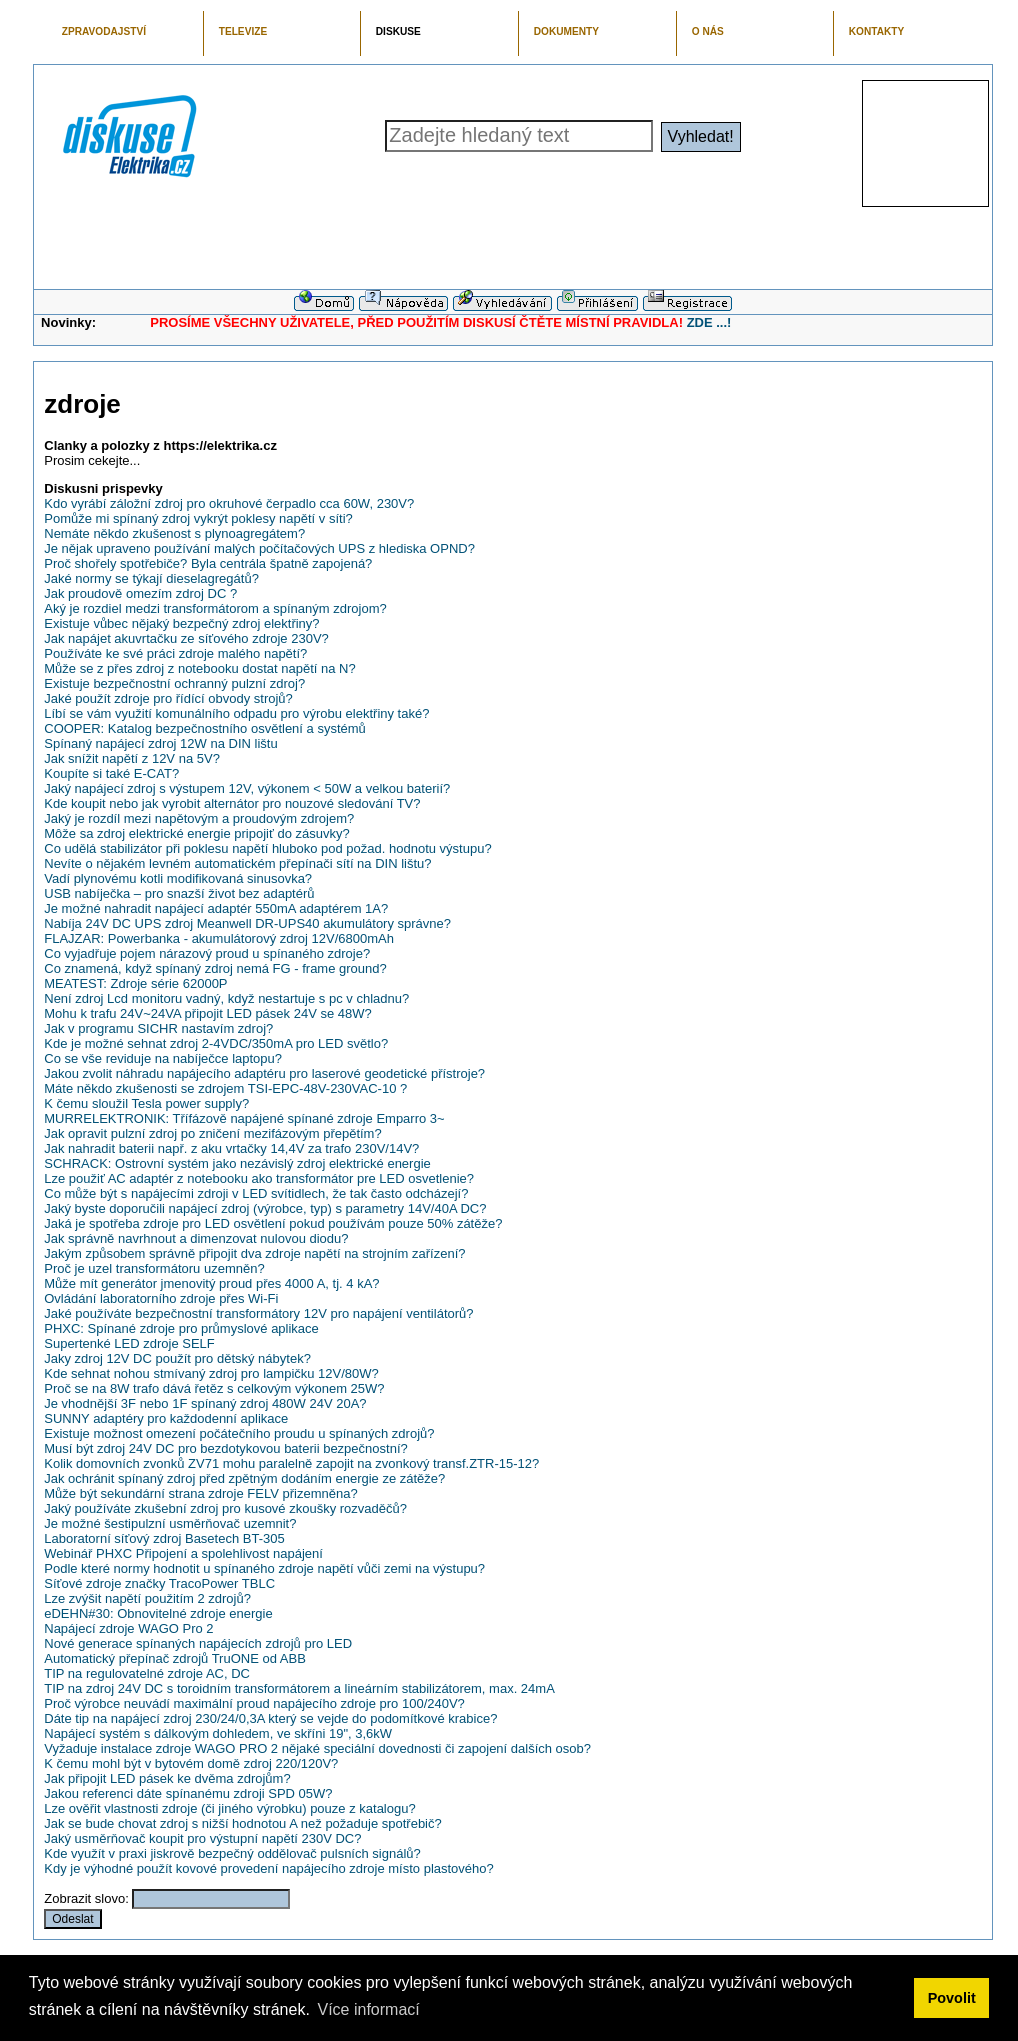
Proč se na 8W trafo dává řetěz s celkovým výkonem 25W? (214, 1388)
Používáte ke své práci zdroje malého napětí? (175, 653)
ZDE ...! (709, 322)
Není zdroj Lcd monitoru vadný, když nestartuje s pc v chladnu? (226, 998)
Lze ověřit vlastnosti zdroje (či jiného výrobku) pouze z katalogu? (229, 1808)
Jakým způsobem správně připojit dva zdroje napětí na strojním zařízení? (254, 1253)
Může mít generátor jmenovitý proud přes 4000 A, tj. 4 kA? (211, 1283)
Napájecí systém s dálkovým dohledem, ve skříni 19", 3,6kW (218, 1733)
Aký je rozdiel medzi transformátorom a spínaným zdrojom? (215, 608)
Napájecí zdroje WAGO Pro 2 (128, 1628)
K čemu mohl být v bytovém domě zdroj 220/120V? (191, 1763)
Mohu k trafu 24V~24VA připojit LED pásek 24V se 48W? (207, 1013)
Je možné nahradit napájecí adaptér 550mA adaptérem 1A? (216, 908)
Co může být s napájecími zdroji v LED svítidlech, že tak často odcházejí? (256, 1193)
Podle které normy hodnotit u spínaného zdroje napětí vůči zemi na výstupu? (264, 1568)
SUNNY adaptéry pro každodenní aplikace (166, 1418)
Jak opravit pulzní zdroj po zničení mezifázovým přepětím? (212, 1133)
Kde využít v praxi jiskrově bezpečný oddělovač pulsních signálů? (232, 1853)
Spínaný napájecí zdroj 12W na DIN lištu (160, 743)
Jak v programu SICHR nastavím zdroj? (158, 1028)
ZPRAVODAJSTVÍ (104, 31)
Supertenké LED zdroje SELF (129, 1343)
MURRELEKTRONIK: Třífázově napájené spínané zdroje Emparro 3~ (244, 1118)
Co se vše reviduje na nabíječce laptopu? (163, 1058)
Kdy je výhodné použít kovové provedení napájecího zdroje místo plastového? (269, 1868)
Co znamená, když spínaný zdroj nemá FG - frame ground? (215, 968)
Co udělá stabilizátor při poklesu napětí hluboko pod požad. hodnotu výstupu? (267, 848)
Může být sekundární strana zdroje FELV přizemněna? (200, 1493)
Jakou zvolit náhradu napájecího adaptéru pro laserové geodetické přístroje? (264, 1073)
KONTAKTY (877, 31)
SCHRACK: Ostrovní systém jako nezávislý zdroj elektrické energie (237, 1163)
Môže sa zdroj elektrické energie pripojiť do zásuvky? (196, 833)
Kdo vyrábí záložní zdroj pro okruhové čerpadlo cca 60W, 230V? (229, 503)
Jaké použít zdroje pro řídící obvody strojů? (168, 698)
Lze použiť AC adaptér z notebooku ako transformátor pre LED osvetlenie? (259, 1178)
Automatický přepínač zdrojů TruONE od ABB (175, 1658)
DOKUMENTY (566, 31)
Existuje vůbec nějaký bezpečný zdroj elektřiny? (181, 623)
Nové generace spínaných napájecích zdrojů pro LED (198, 1643)
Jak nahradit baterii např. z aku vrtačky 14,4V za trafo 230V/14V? (231, 1148)
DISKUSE (398, 31)
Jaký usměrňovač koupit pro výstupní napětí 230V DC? (202, 1838)
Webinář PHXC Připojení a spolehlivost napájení (183, 1553)
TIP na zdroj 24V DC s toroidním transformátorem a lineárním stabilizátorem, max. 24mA (299, 1688)
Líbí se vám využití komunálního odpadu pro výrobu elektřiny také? (236, 713)
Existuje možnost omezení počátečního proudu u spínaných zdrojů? (239, 1433)
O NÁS (708, 31)
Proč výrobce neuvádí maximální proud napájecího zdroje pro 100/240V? (254, 1703)
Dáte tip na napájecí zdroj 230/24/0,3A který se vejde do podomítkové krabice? (270, 1718)
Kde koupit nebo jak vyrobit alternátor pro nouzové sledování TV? (232, 803)
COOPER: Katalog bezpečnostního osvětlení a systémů (205, 728)
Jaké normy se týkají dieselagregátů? (151, 578)
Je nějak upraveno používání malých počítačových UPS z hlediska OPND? (259, 548)
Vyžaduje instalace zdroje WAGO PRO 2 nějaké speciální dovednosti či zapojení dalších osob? (317, 1748)
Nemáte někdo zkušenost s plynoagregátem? (174, 533)
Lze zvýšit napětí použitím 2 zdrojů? (147, 1598)
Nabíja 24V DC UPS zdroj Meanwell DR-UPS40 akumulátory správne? (247, 923)
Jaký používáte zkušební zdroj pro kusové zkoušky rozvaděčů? (225, 1508)
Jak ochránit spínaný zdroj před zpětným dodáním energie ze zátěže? (244, 1478)
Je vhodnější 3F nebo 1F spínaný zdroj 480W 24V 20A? (205, 1403)
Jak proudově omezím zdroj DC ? (140, 593)
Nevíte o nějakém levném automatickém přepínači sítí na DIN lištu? (237, 863)
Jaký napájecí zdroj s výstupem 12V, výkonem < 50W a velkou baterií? (247, 788)
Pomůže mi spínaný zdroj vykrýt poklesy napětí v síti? (198, 518)
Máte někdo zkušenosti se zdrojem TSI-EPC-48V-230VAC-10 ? (225, 1088)
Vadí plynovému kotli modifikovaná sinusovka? (178, 878)
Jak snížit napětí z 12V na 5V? (132, 758)
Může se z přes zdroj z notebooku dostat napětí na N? (199, 668)
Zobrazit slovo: (86, 1898)
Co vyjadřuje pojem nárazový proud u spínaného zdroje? (207, 953)
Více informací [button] (368, 2009)
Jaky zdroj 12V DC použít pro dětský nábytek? (177, 1358)
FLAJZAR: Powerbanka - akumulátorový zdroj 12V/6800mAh (219, 938)
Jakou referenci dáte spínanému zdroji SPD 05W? (188, 1793)
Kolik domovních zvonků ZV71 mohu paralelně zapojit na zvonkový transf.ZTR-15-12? (291, 1463)
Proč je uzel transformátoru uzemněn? (154, 1268)
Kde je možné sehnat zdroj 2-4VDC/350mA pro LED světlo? (216, 1043)
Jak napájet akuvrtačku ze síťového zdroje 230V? (186, 638)
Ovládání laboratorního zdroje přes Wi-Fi (161, 1298)
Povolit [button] (952, 1998)
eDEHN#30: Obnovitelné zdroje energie (158, 1613)
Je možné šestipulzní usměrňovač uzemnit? (170, 1523)
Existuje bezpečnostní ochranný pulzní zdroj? (174, 683)
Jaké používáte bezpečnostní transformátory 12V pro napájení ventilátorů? (258, 1313)
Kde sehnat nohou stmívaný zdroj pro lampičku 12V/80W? (211, 1373)
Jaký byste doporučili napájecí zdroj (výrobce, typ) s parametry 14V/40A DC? (265, 1208)
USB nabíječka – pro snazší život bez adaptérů (179, 893)
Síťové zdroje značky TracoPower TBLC (159, 1583)
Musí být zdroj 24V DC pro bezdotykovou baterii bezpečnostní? (225, 1448)
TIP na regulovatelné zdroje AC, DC (147, 1673)
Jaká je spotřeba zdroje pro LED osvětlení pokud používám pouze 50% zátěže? (273, 1223)
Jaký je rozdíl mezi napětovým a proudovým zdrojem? (199, 818)
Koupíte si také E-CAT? (111, 773)
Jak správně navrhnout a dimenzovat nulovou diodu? (196, 1238)
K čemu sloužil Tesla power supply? (146, 1103)
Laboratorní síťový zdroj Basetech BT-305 (164, 1538)
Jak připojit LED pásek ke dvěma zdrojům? (167, 1778)
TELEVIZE (243, 31)
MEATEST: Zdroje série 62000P (135, 983)
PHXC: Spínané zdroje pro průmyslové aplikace (181, 1328)
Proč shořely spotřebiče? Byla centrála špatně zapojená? (208, 563)
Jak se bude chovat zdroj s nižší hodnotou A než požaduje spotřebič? (242, 1823)
